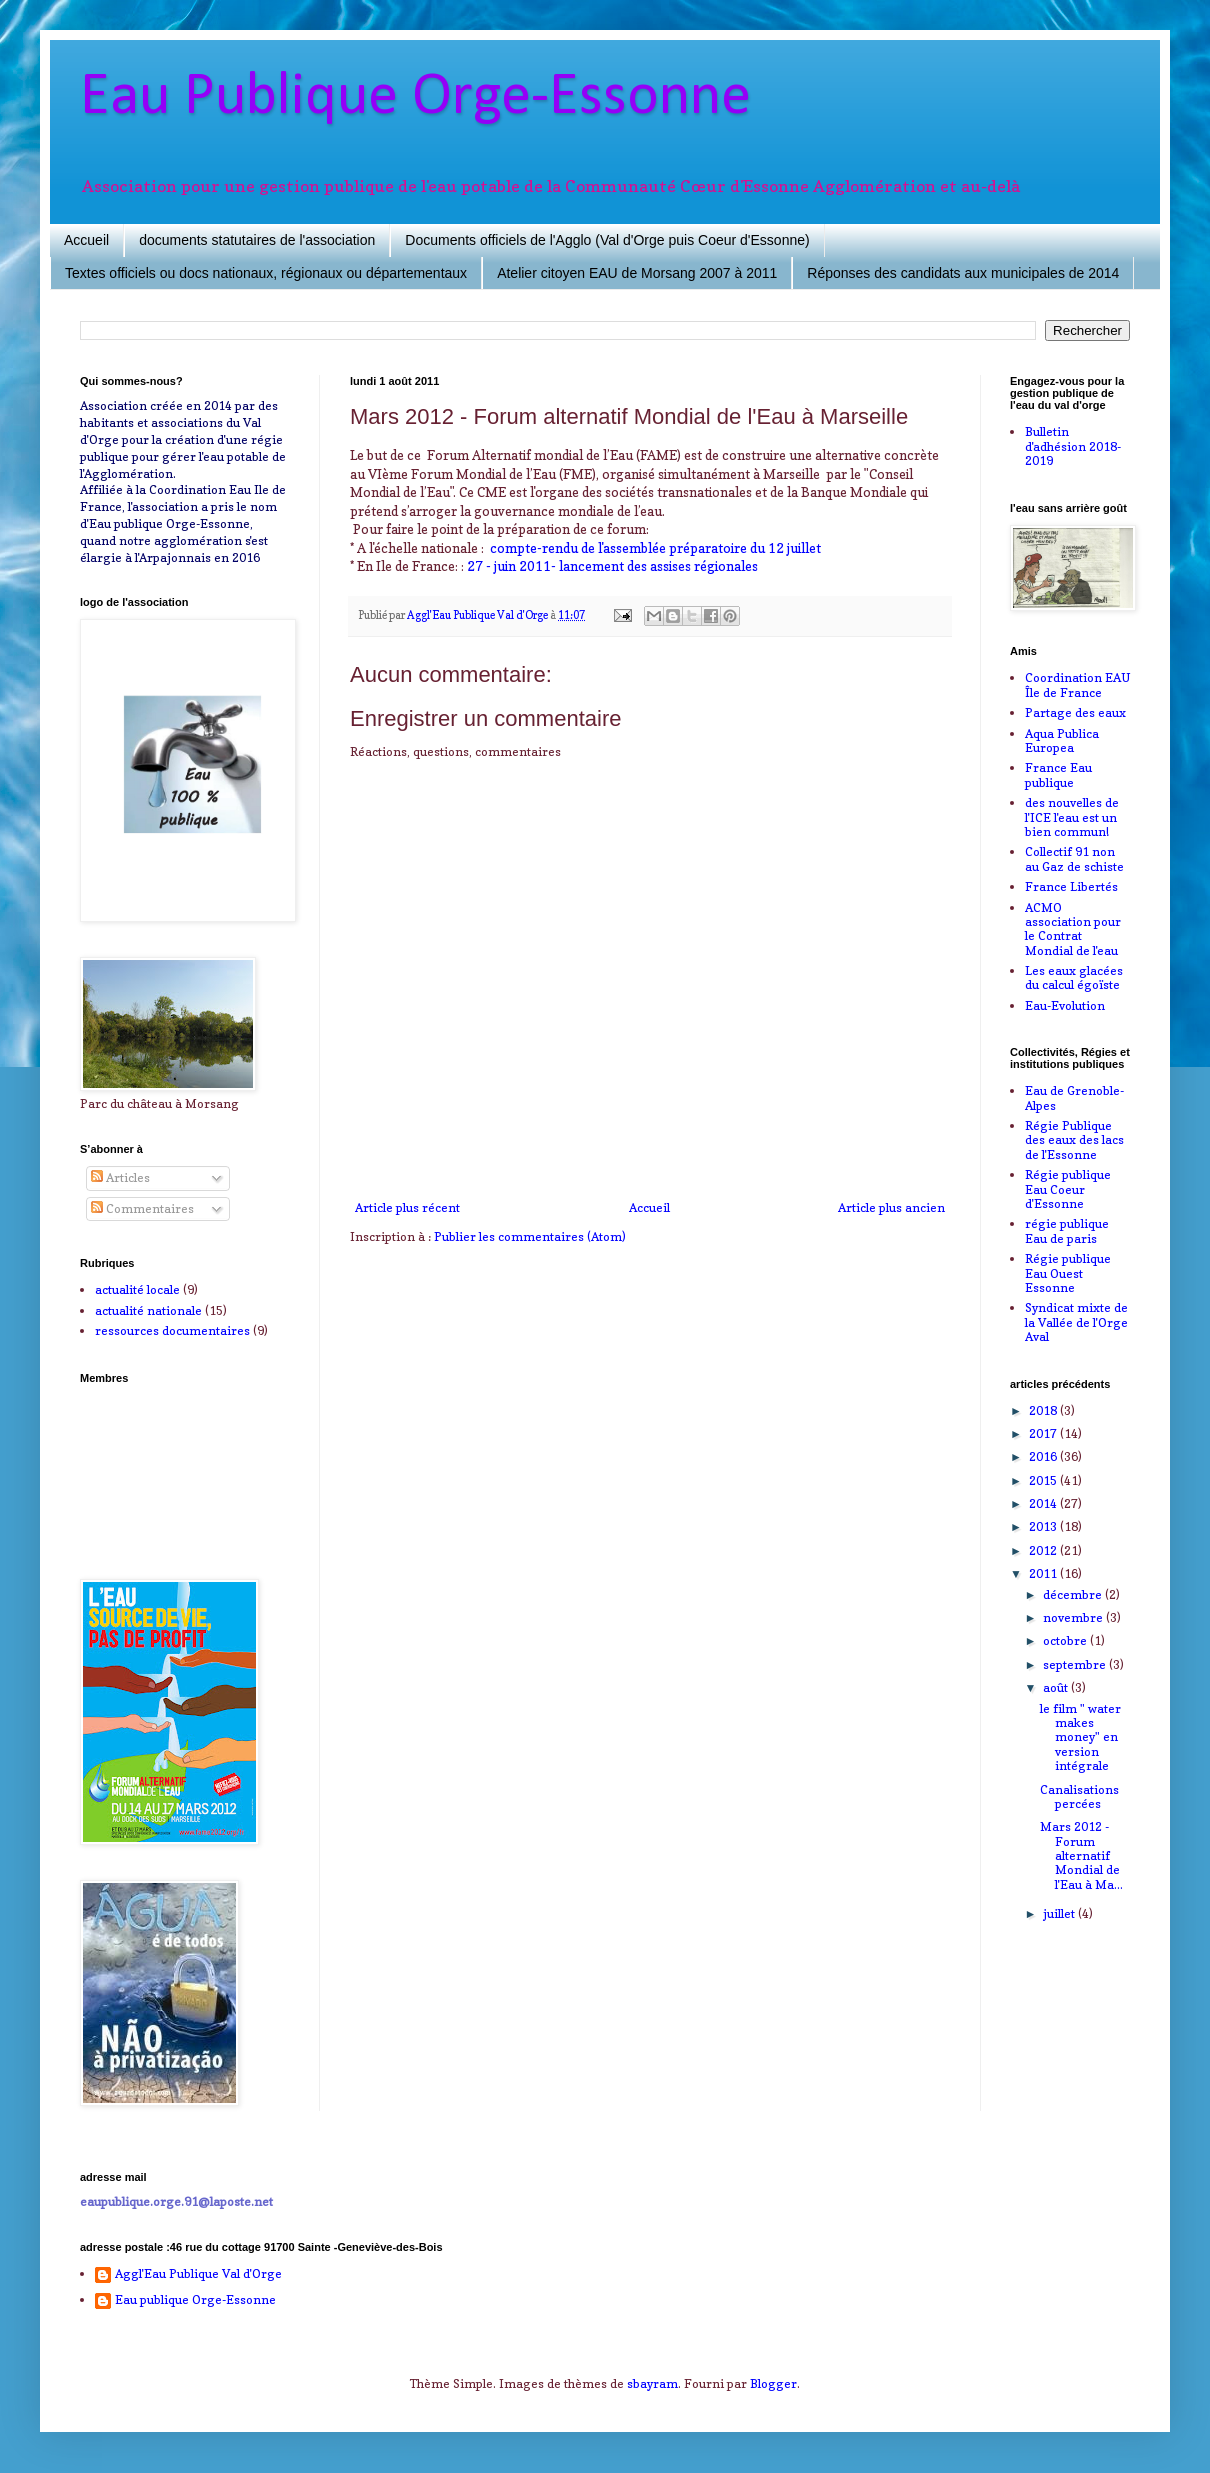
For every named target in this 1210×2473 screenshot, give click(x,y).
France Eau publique (1058, 774)
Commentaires (142, 1208)
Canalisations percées (1079, 1796)
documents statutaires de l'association (257, 240)
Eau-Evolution (1065, 1005)
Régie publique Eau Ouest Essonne (1068, 1273)
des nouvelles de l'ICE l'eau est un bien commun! (1072, 817)
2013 (1044, 1526)
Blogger (773, 2383)
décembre (1074, 1594)
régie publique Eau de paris (1067, 1230)
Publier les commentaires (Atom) (530, 1236)
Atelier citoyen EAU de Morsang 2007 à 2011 (637, 273)
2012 (1044, 1550)
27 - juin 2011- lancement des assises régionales (612, 566)
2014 (1044, 1503)
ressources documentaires (172, 1330)
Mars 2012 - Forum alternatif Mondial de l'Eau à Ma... (1081, 1855)
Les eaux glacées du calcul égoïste (1074, 977)
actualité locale (137, 1289)
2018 (1044, 1410)
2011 (1044, 1573)
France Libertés (1071, 886)
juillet (1060, 1913)
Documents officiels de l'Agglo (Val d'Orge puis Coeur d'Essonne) (607, 240)
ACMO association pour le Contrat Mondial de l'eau (1073, 929)
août (1057, 1687)
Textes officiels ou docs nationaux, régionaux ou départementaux (266, 273)
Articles (120, 1177)
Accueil (86, 240)
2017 (1044, 1433)
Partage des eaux (1075, 712)
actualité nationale (148, 1310)
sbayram (652, 2383)
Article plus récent (407, 1207)
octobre (1066, 1640)
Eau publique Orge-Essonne (195, 2300)
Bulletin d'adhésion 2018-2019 (1073, 446)
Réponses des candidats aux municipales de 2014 (963, 273)
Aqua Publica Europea (1062, 740)
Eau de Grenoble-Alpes (1074, 1097)
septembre (1076, 1664)
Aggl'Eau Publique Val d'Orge (198, 2274)
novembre (1074, 1617)
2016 (1044, 1456)
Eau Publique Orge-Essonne (415, 98)
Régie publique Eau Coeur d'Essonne (1068, 1189)
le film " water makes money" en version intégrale (1080, 1737)
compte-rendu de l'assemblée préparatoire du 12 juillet (655, 548)
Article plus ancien (891, 1207)
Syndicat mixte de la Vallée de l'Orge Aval (1076, 1322)
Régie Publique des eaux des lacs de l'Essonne (1074, 1140)
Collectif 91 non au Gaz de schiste (1074, 858)
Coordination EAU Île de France (1077, 684)
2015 (1044, 1480)
